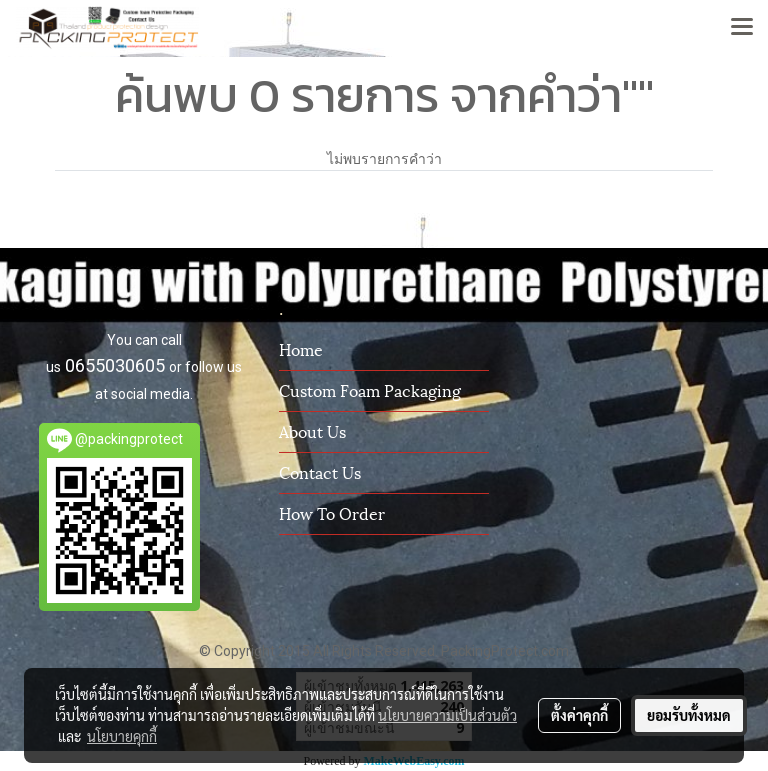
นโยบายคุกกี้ (122, 736)
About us (312, 430)
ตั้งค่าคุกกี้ (579, 715)
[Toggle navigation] (742, 28)
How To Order (332, 512)
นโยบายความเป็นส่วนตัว (447, 715)
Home (301, 348)
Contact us (320, 471)
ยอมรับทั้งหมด (689, 715)
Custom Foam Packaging (370, 389)
